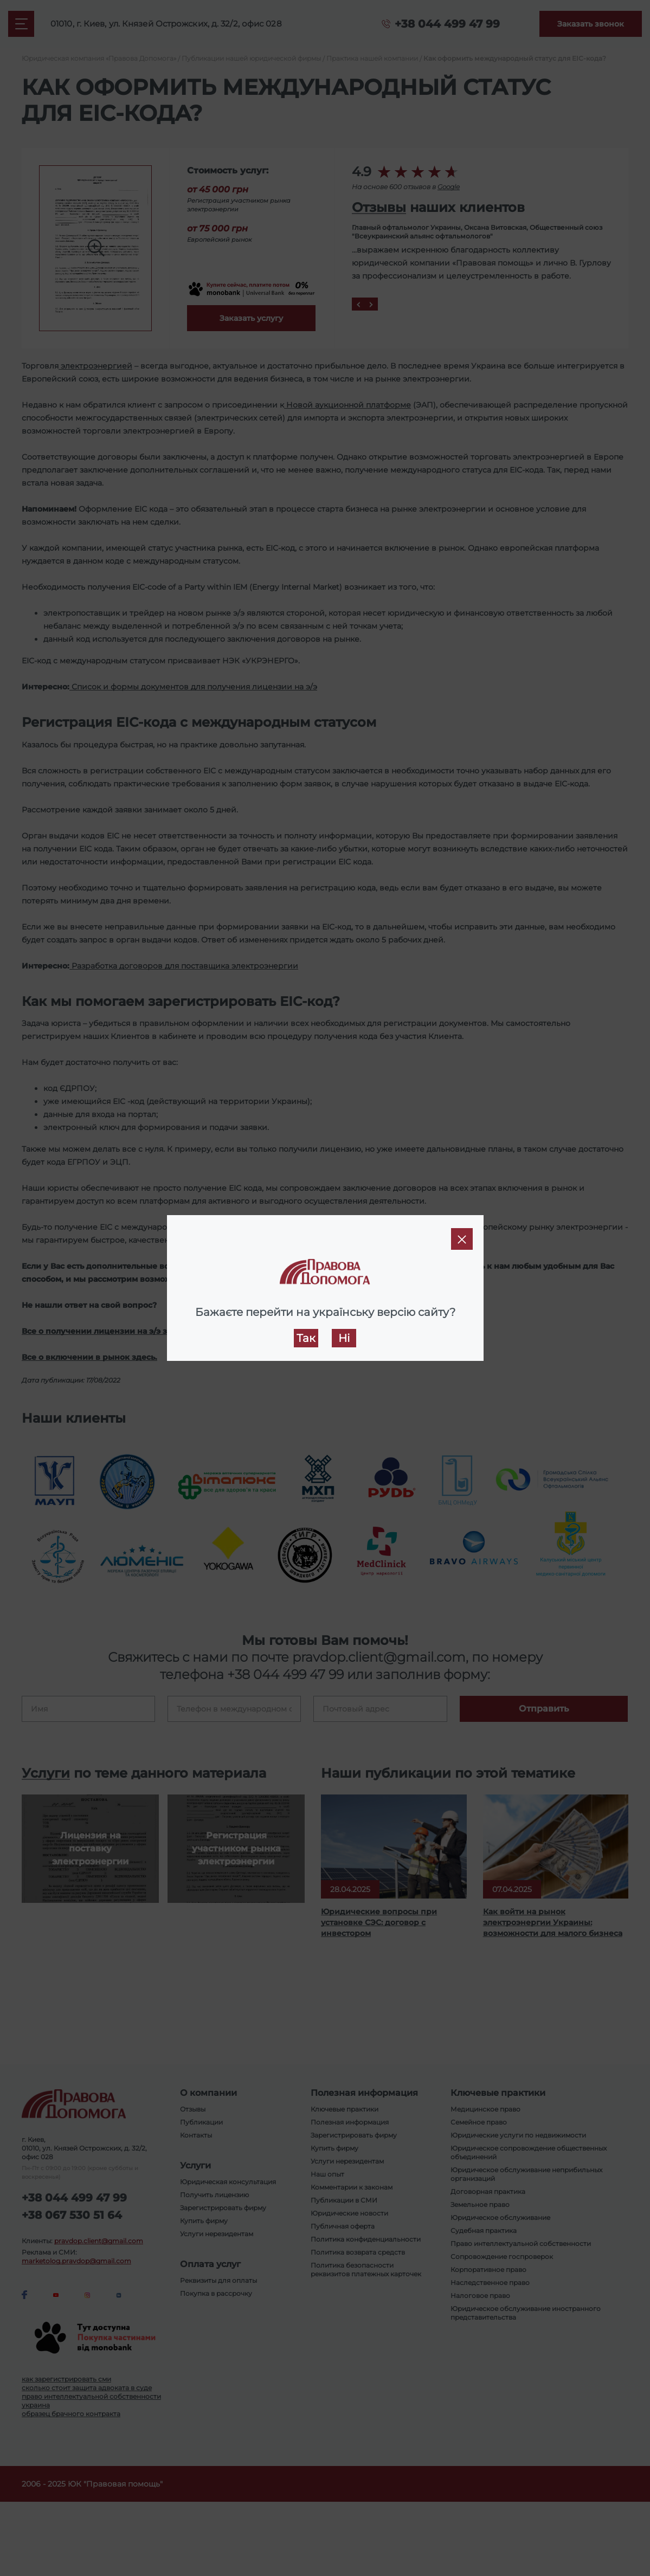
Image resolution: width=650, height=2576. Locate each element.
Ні (344, 1338)
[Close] (462, 1239)
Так (306, 1338)
